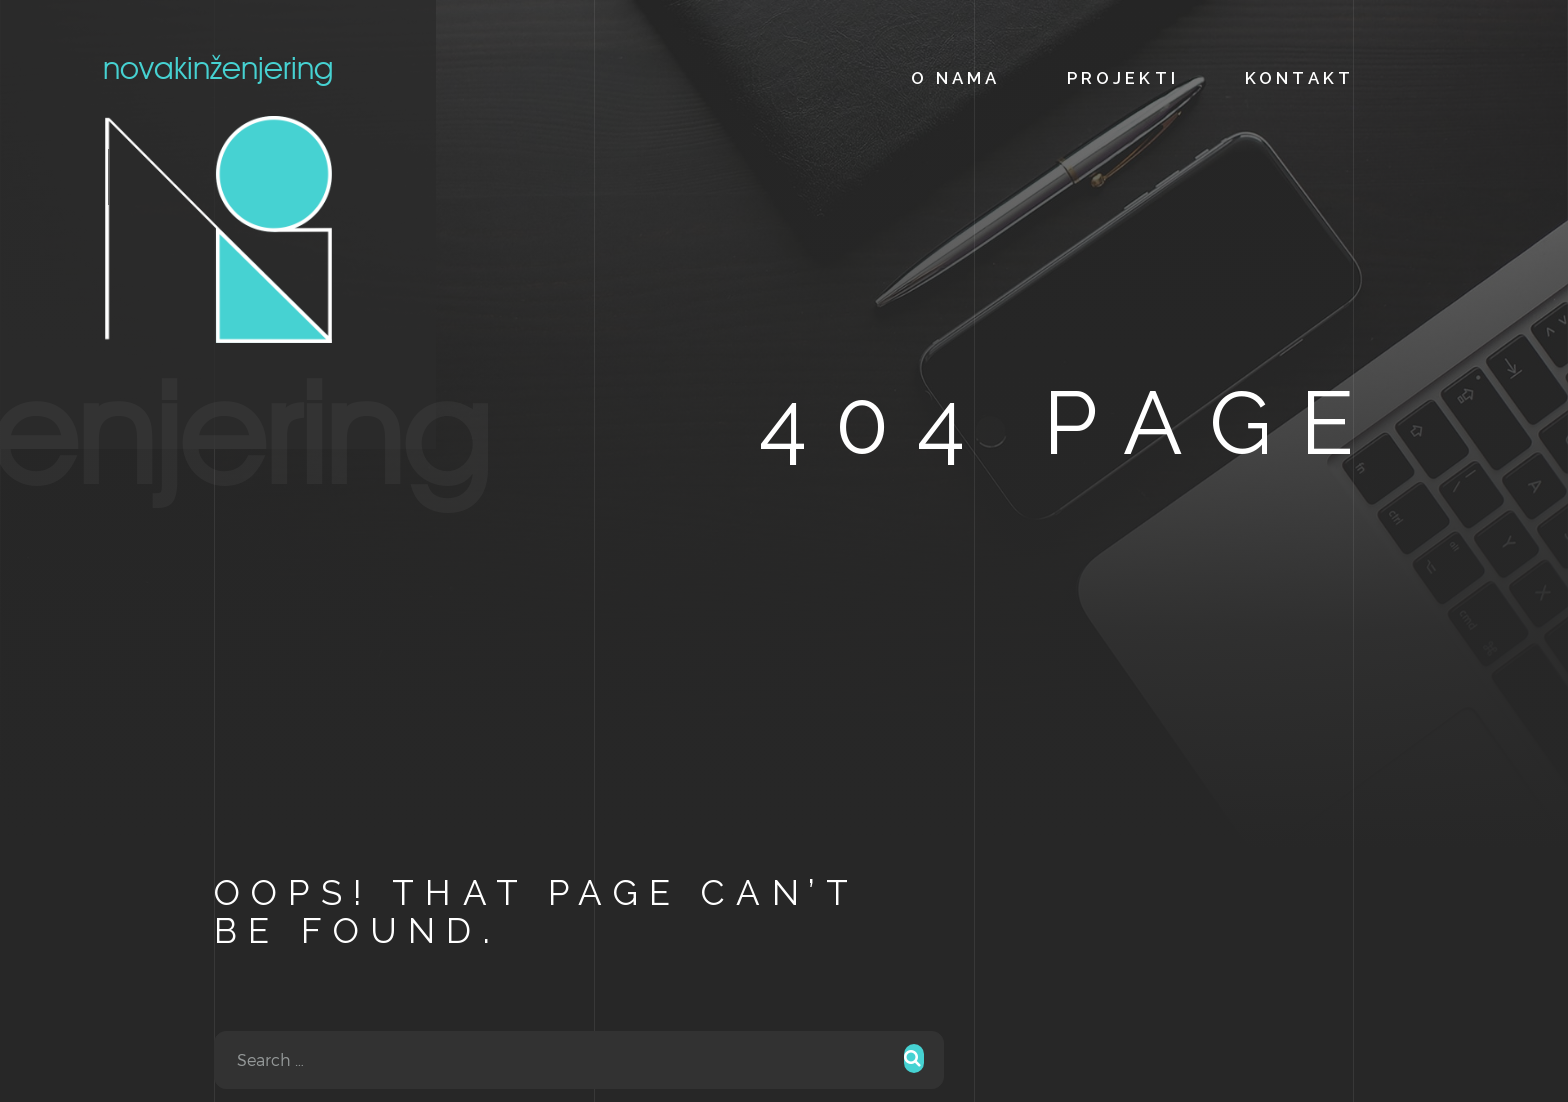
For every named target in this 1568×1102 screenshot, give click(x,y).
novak (218, 198)
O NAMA (956, 78)
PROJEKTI (1123, 78)
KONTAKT (1299, 78)
